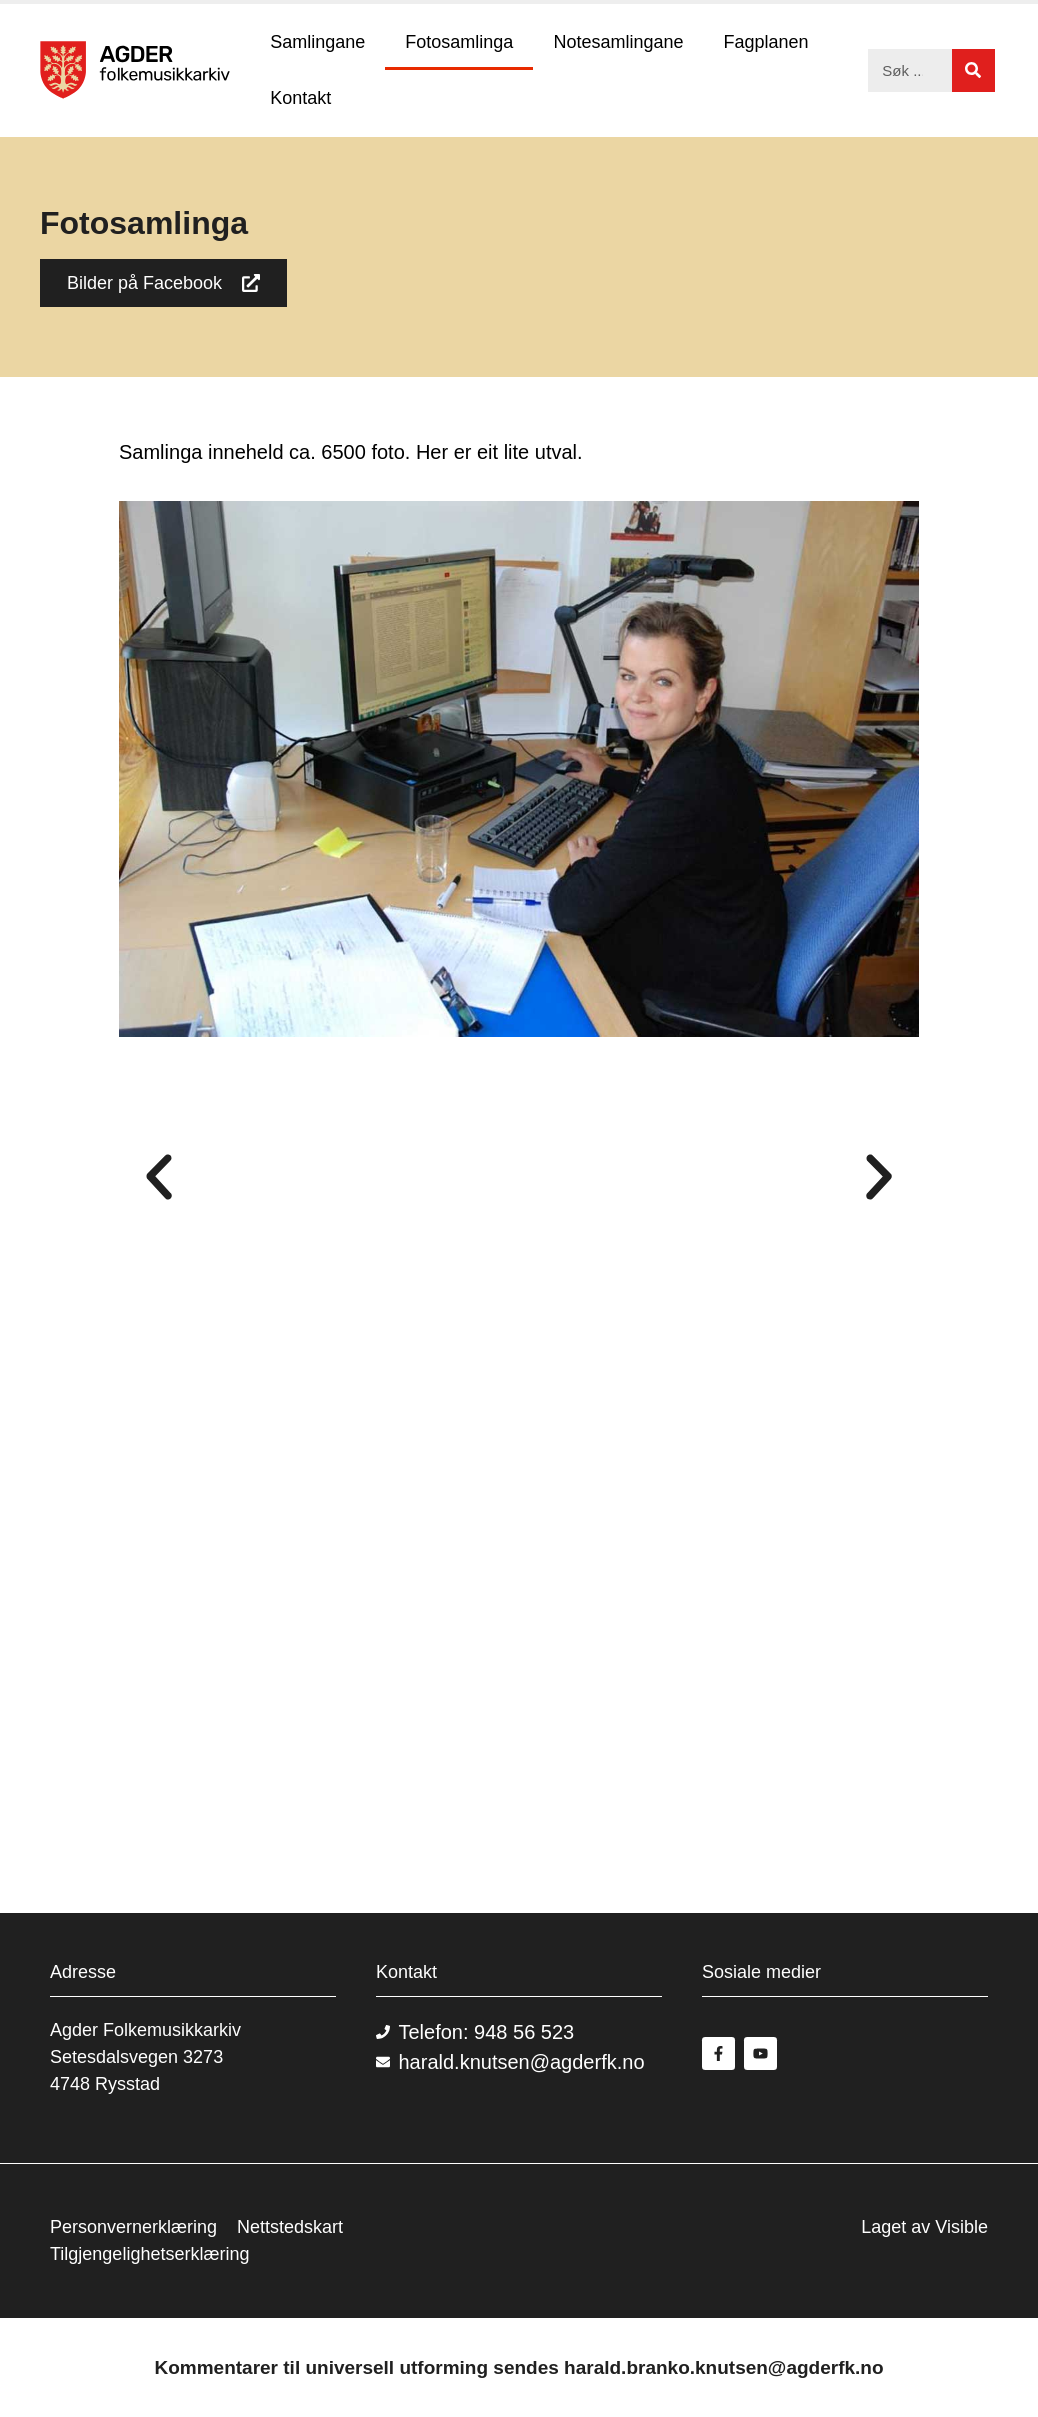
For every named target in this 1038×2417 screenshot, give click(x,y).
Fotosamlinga (459, 42)
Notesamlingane (618, 42)
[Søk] (973, 70)
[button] (159, 1177)
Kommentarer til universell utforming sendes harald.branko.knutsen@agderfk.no (518, 2367)
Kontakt (300, 98)
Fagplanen (765, 42)
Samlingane (317, 42)
